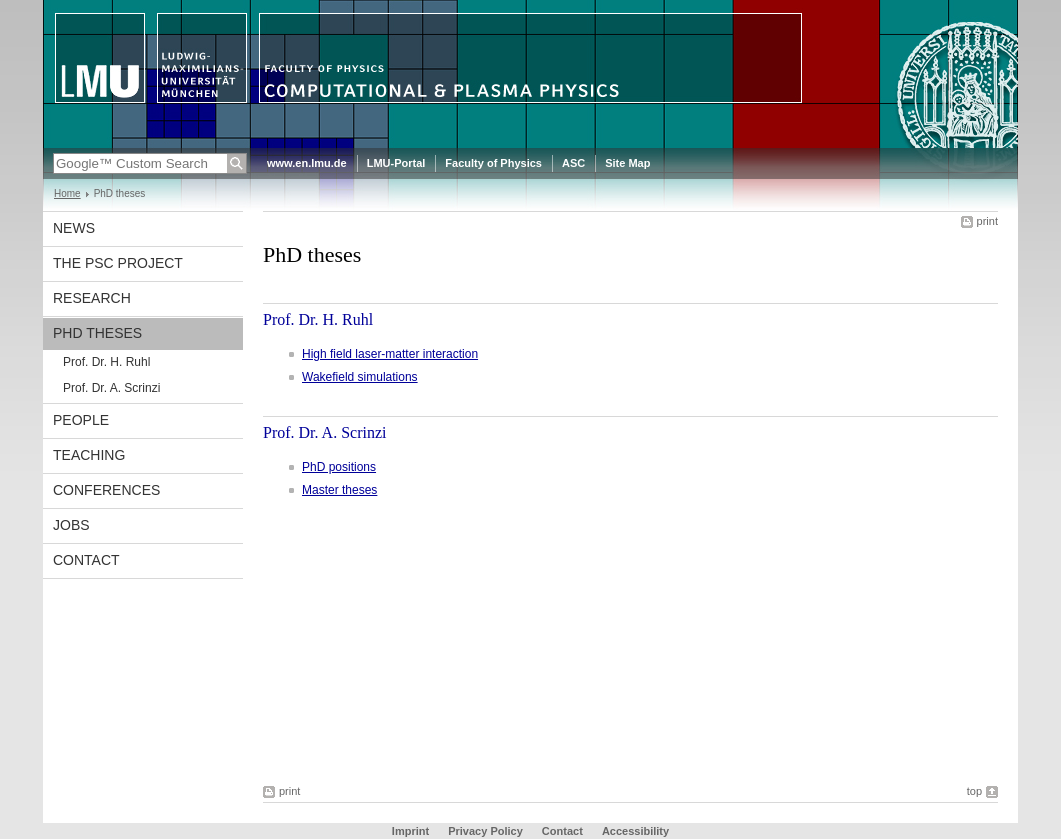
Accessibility (635, 831)
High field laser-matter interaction (390, 354)
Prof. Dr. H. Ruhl (106, 362)
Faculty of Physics (493, 163)
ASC (573, 163)
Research (92, 298)
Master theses (339, 490)
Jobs (71, 525)
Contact (86, 560)
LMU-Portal (396, 163)
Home (67, 193)
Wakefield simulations (360, 377)
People (81, 420)
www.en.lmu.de (307, 163)
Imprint (410, 831)
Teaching (89, 455)
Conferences (106, 490)
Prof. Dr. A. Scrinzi (111, 388)
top (974, 791)
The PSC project (118, 263)
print (987, 221)
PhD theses (97, 333)
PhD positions (339, 467)
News (74, 228)
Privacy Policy (485, 831)
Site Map (627, 163)
